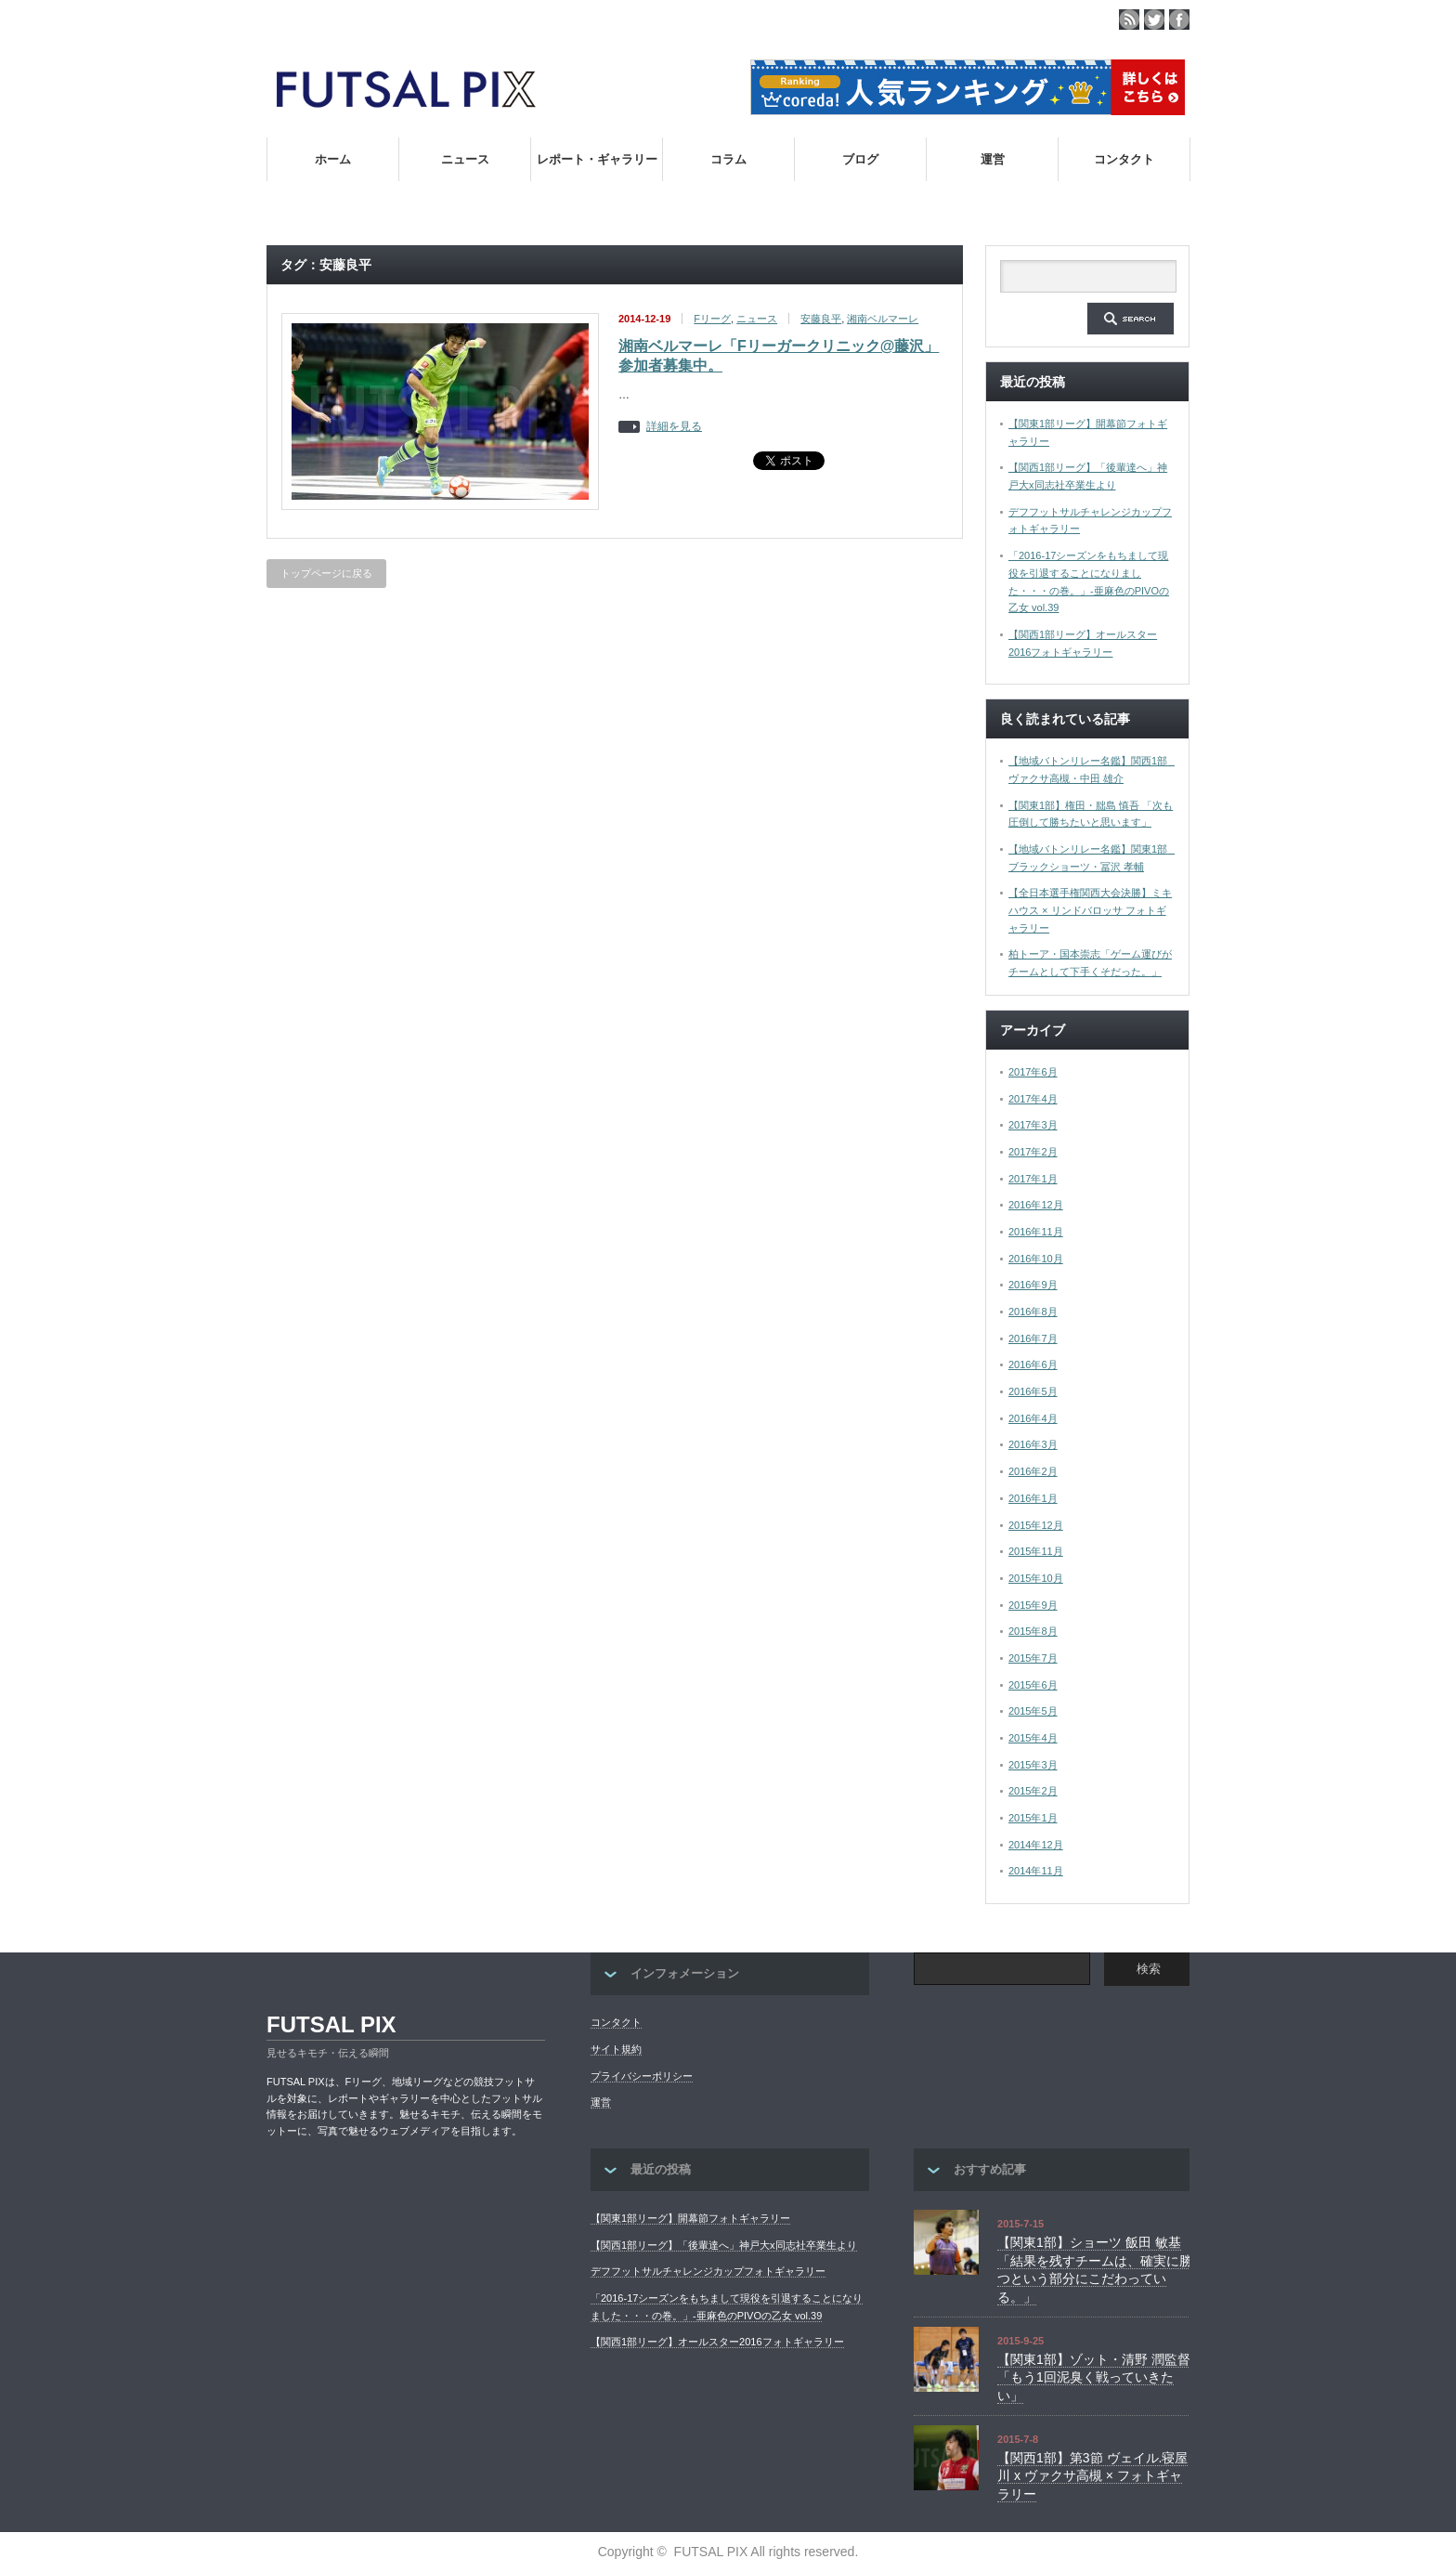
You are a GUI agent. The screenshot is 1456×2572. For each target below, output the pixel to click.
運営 (993, 159)
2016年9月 (1033, 1284)
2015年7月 (1033, 1658)
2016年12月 (1035, 1204)
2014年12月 (1035, 1844)
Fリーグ (712, 318)
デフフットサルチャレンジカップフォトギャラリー (708, 2271)
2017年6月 (1033, 1071)
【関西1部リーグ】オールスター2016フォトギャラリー (717, 2341)
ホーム (333, 159)
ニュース (465, 159)
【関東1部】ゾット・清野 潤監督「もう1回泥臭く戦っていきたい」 (1093, 2377)
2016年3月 (1033, 1444)
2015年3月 (1033, 1764)
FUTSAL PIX (331, 2024)
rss (1129, 19)
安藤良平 (820, 318)
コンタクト (1124, 159)
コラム (728, 159)
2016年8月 (1033, 1311)
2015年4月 (1033, 1737)
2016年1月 (1033, 1498)
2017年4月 (1033, 1098)
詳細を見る (674, 427)
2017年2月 (1033, 1151)
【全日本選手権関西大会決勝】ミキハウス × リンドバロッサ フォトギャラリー (1090, 910)
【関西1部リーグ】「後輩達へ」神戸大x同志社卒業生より (724, 2245)
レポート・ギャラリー (597, 159)
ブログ (860, 159)
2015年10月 (1035, 1578)
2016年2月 (1033, 1471)
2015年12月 (1035, 1525)
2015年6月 (1033, 1685)
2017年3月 (1033, 1124)
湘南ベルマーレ (882, 318)
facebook (1179, 19)
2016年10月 (1035, 1258)
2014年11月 (1035, 1870)
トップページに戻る (326, 573)
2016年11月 (1035, 1231)
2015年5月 (1033, 1711)
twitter (1154, 19)
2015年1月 (1033, 1817)
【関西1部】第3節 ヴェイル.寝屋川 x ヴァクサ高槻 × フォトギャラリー (1092, 2475)
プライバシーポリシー (642, 2076)
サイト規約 (616, 2049)
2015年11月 (1035, 1551)
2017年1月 (1033, 1178)
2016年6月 (1033, 1364)
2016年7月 (1033, 1338)
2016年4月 (1033, 1418)
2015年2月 (1033, 1790)
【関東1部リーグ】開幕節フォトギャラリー (690, 2218)
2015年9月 (1033, 1605)
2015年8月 (1033, 1631)
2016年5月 (1033, 1391)
